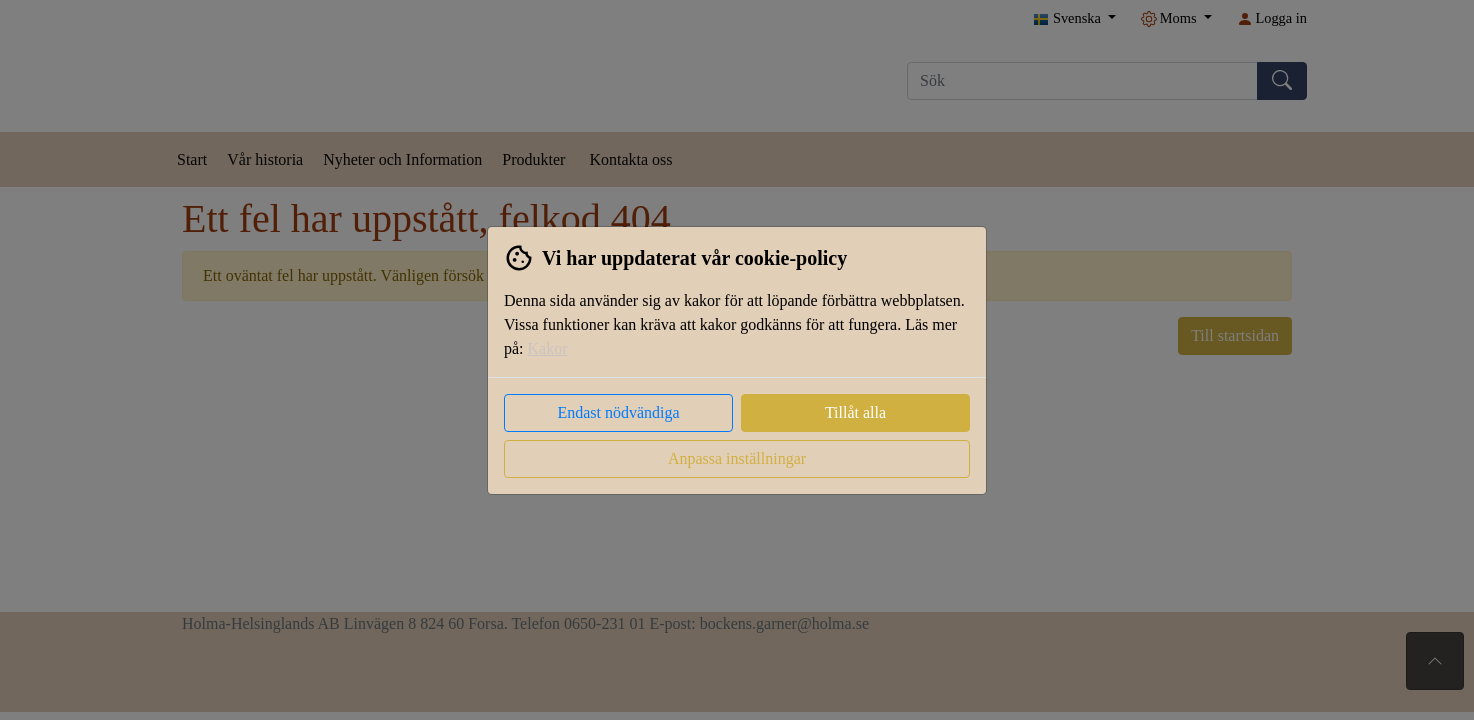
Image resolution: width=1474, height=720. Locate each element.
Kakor (548, 348)
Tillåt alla (855, 412)
